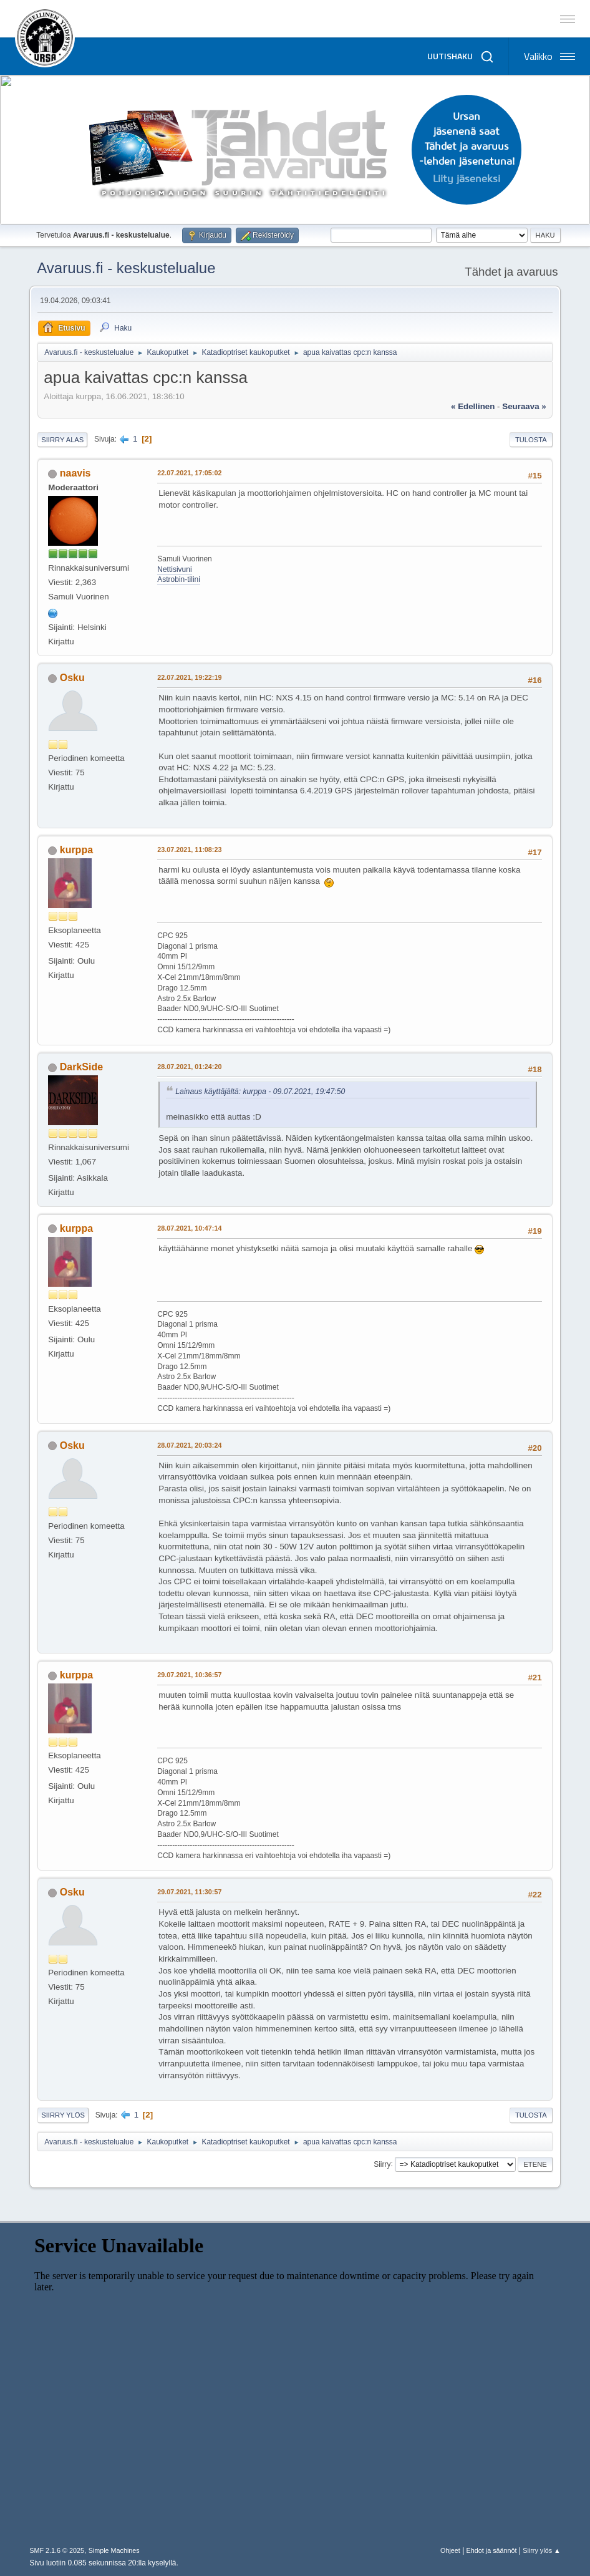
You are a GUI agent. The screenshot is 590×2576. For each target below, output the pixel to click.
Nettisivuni (174, 569)
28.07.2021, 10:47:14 (189, 1228)
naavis (75, 473)
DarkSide (81, 1067)
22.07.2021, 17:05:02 (189, 473)
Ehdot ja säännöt (492, 2550)
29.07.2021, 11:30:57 (189, 1892)
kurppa (76, 850)
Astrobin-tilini (178, 579)
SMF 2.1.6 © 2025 (56, 2550)
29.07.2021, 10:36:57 (189, 1674)
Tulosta (531, 439)
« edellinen (473, 406)
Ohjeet (450, 2550)
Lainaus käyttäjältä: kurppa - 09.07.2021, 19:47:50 (260, 1091)
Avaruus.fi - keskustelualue (126, 267)
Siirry (382, 2163)
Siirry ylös (63, 2115)
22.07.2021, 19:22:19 (189, 677)
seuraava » (524, 406)
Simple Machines (114, 2550)
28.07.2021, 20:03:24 (189, 1445)
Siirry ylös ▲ (541, 2550)
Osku (72, 677)
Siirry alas (62, 439)
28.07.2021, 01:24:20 (189, 1066)
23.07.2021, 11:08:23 (189, 849)
